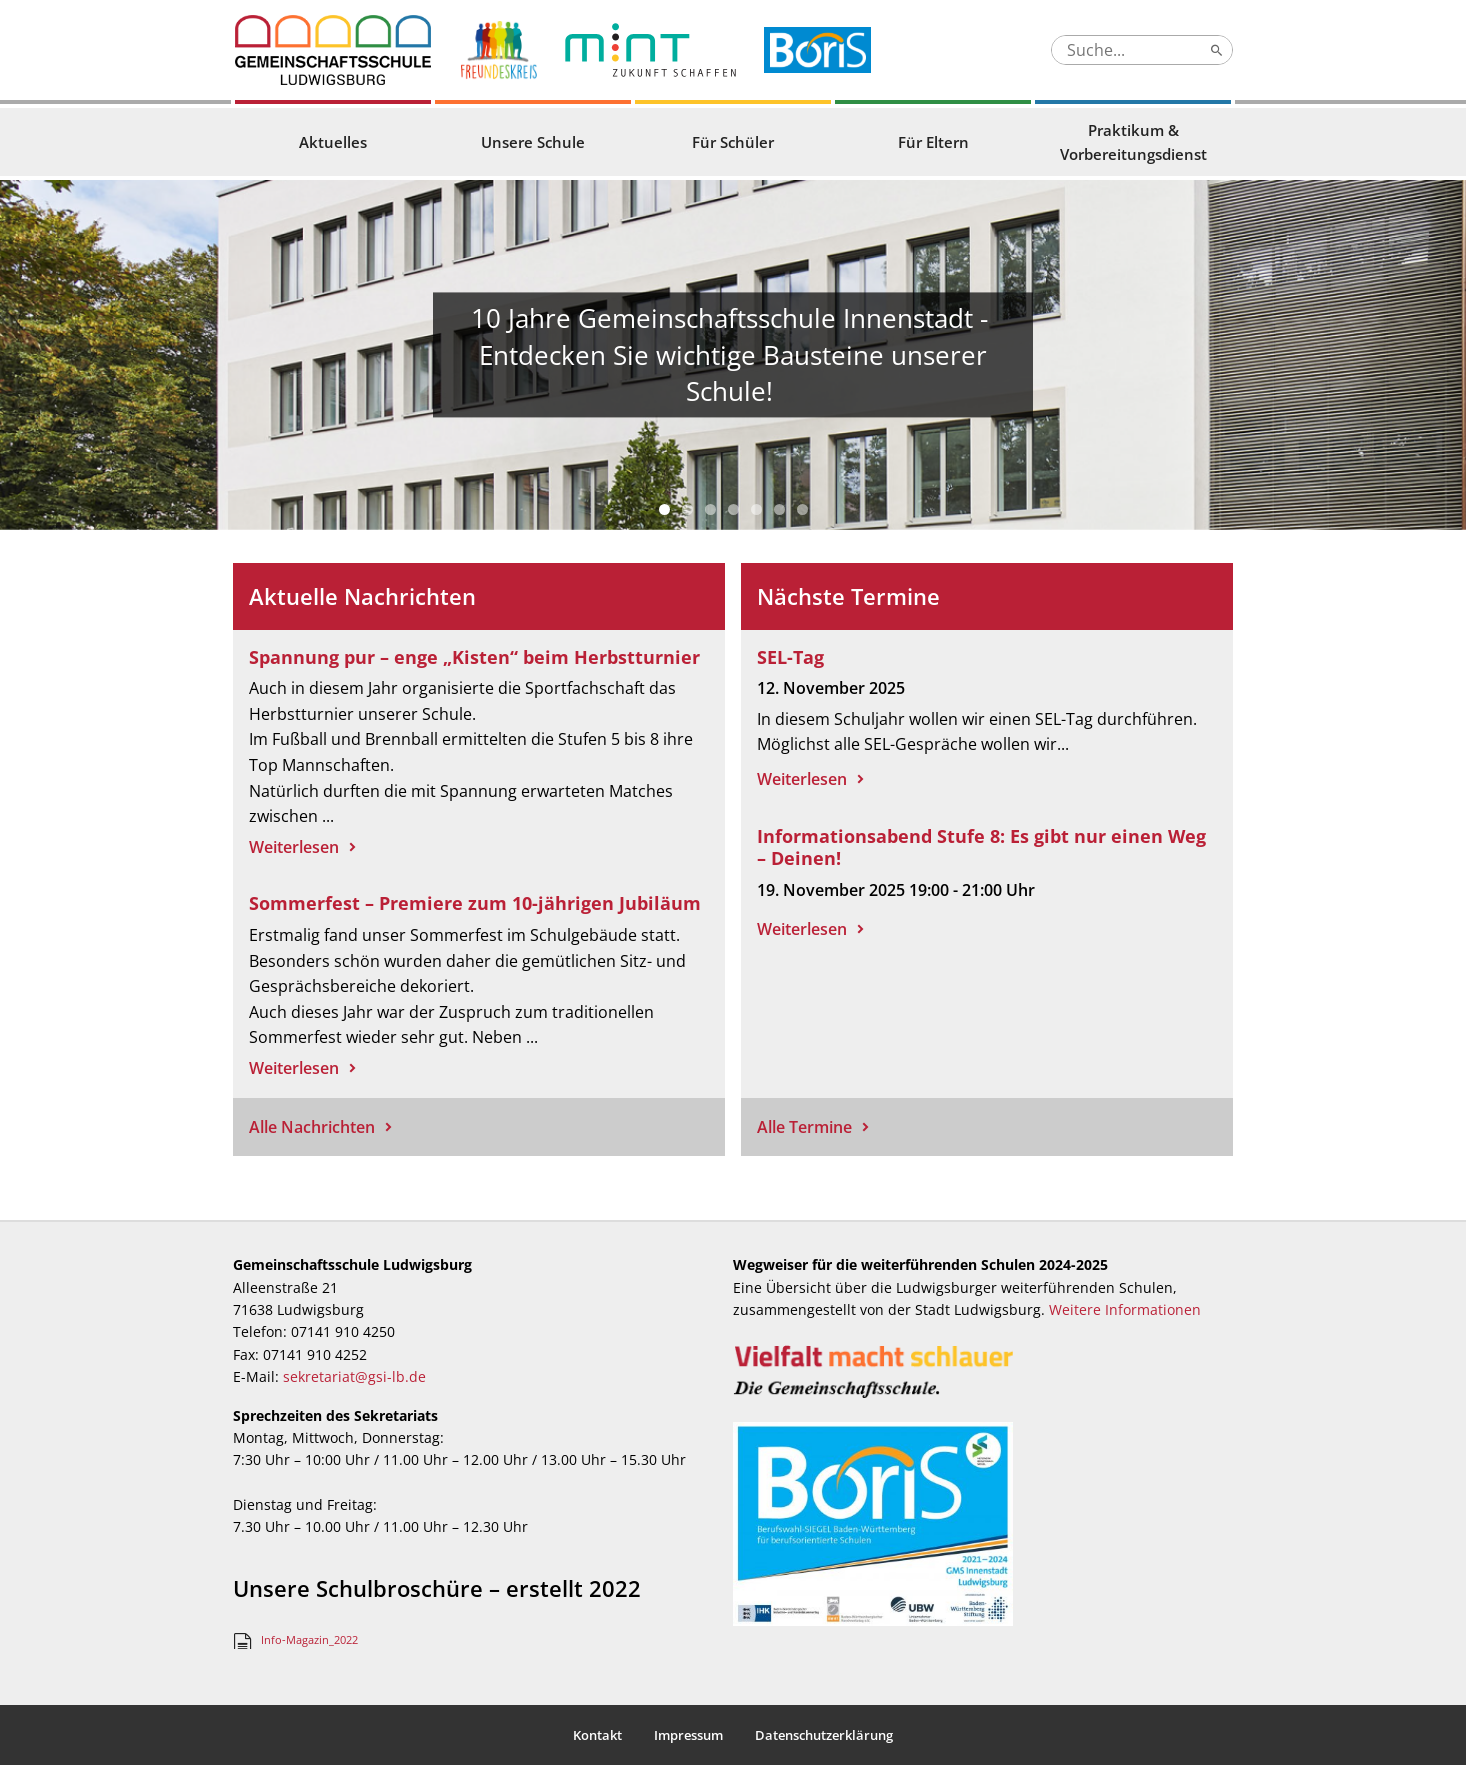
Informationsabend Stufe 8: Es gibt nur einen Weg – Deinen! (981, 847)
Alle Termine (804, 1127)
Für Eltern (933, 142)
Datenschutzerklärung (824, 1735)
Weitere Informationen (1125, 1309)
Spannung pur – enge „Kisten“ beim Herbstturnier (474, 657)
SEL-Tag (790, 657)
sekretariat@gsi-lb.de (354, 1376)
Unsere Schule (533, 142)
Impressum (688, 1735)
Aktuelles (333, 142)
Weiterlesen (294, 847)
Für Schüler (733, 142)
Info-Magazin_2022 (309, 1639)
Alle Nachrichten (312, 1127)
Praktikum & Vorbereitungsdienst (1133, 142)
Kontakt (597, 1735)
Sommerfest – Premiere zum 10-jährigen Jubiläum (475, 903)
